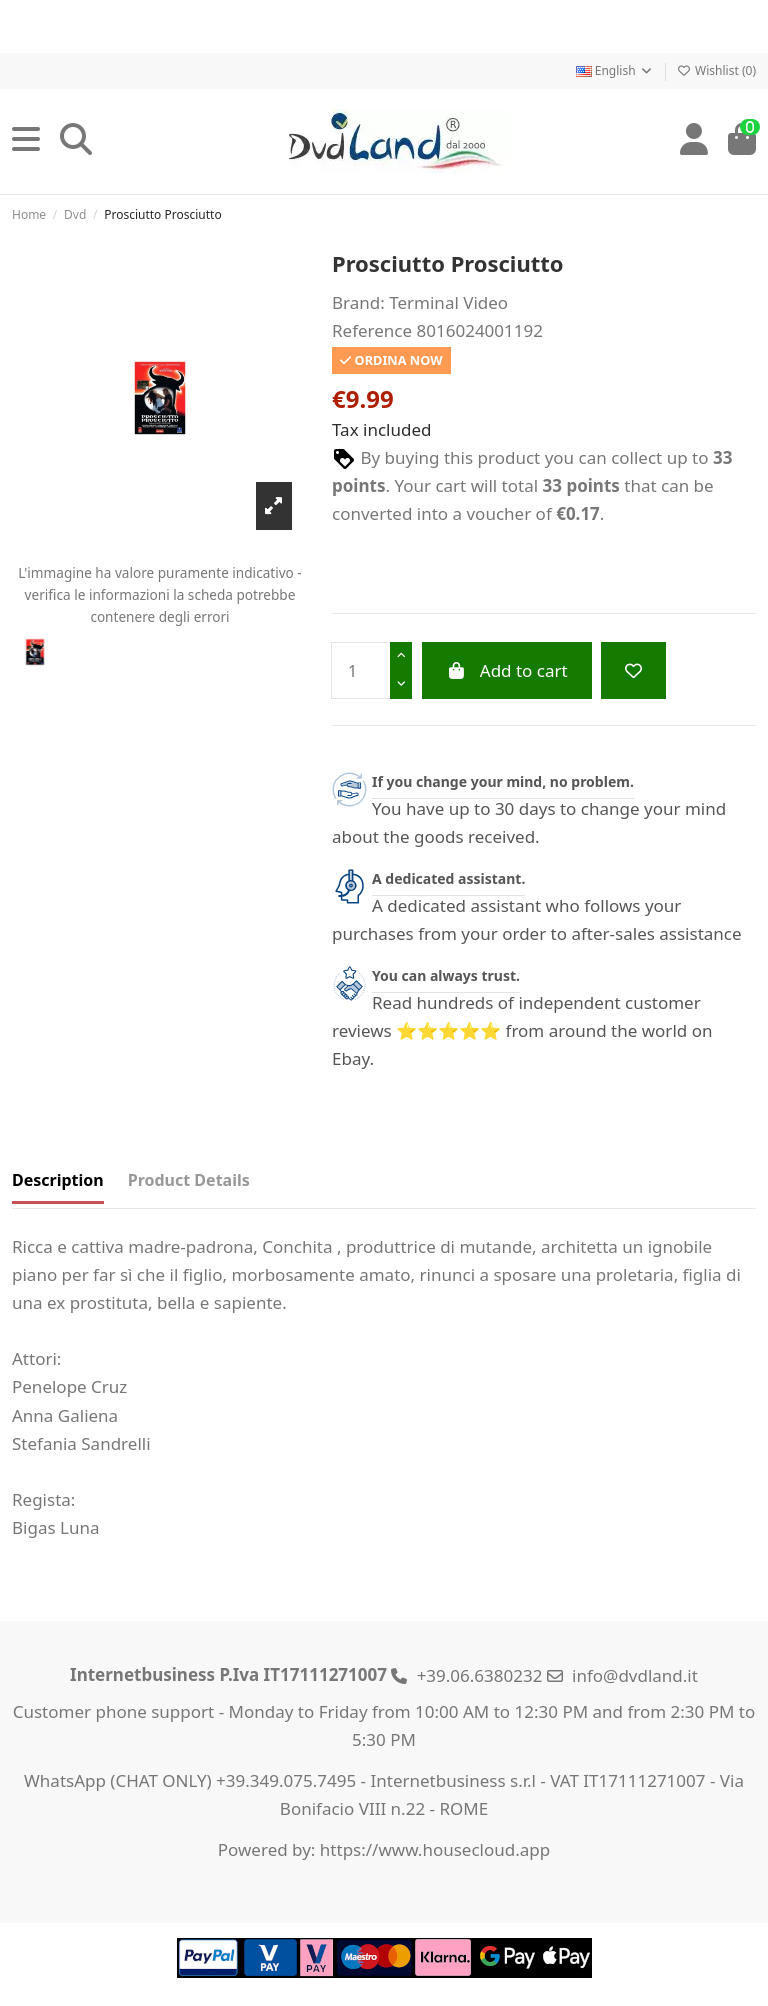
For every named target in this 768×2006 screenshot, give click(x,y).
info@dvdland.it (635, 1675)
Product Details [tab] (189, 1180)
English (615, 70)
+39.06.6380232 (480, 1675)
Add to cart (507, 670)
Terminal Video (448, 302)
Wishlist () (716, 70)
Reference (372, 330)
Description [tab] (58, 1180)
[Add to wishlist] (633, 671)
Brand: (358, 302)
